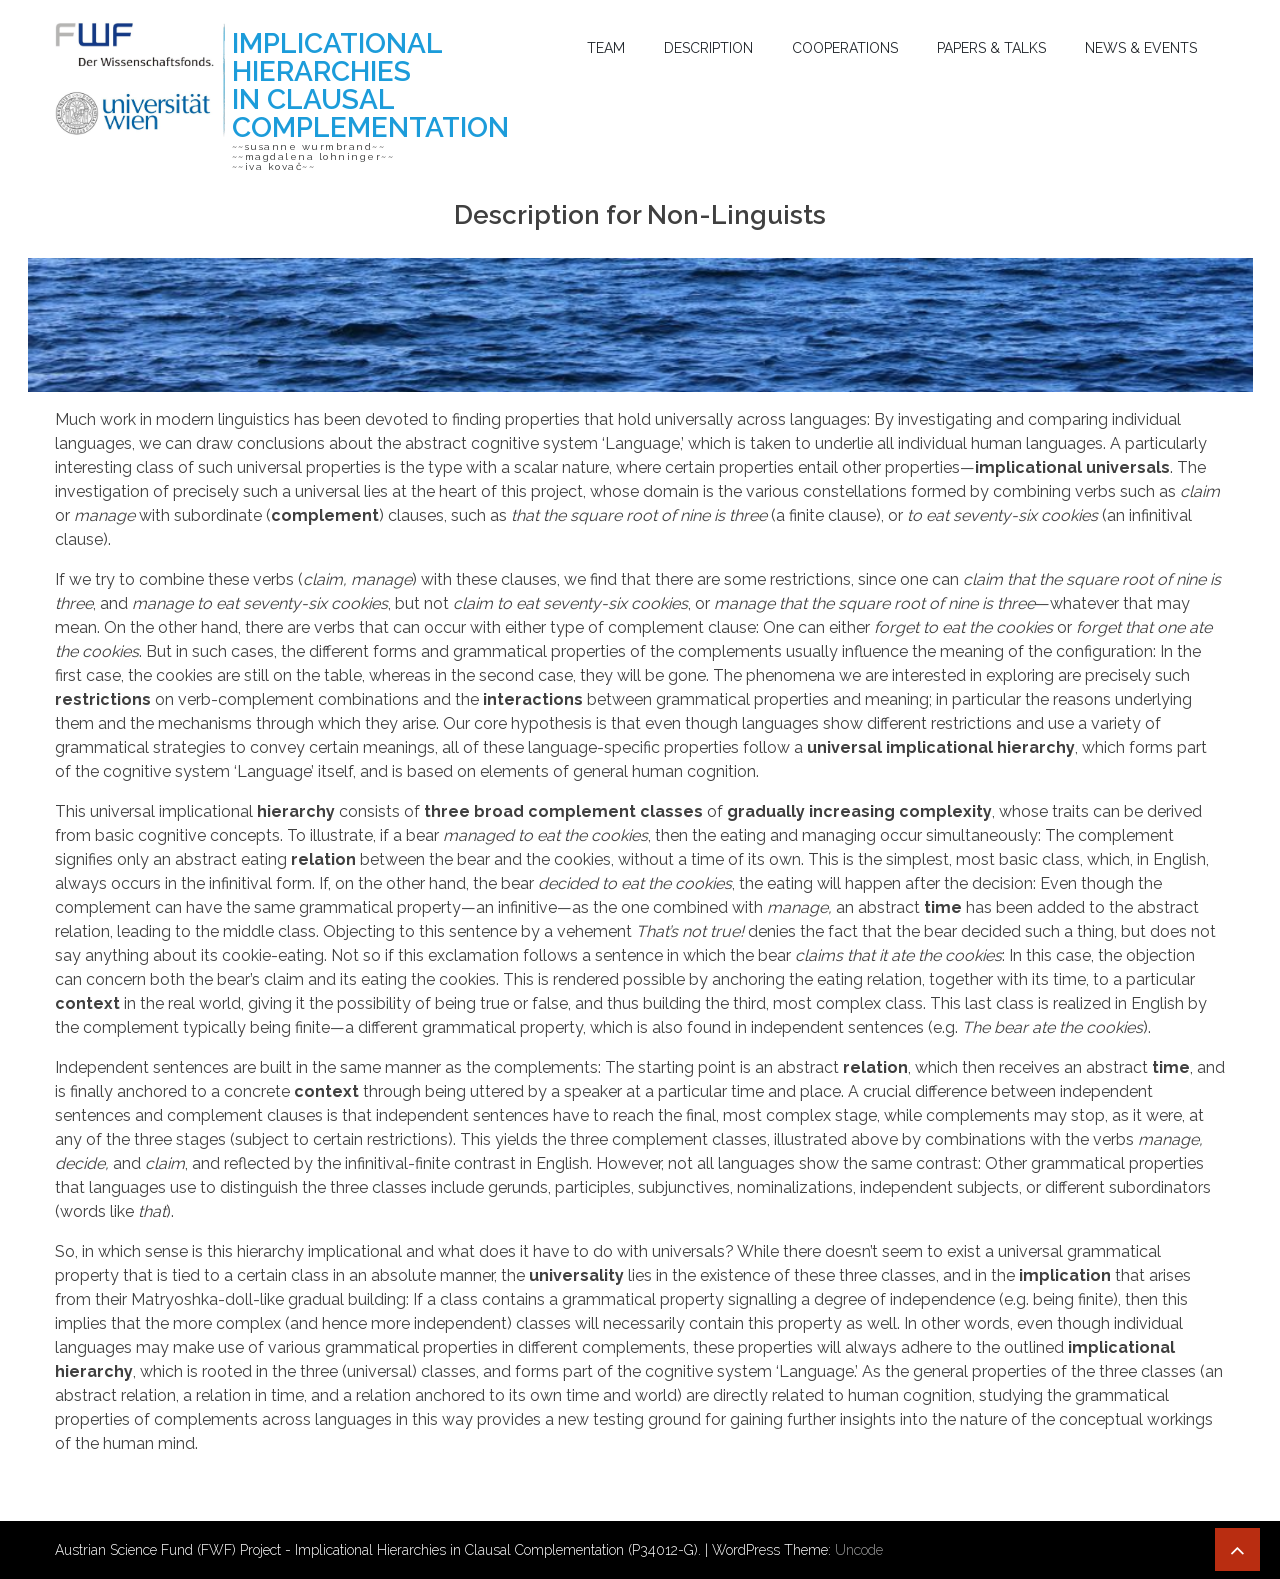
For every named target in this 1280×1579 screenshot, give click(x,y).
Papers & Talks (991, 48)
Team (606, 48)
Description (708, 48)
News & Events (1141, 48)
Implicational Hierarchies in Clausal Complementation (370, 85)
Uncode (859, 1550)
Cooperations (845, 48)
